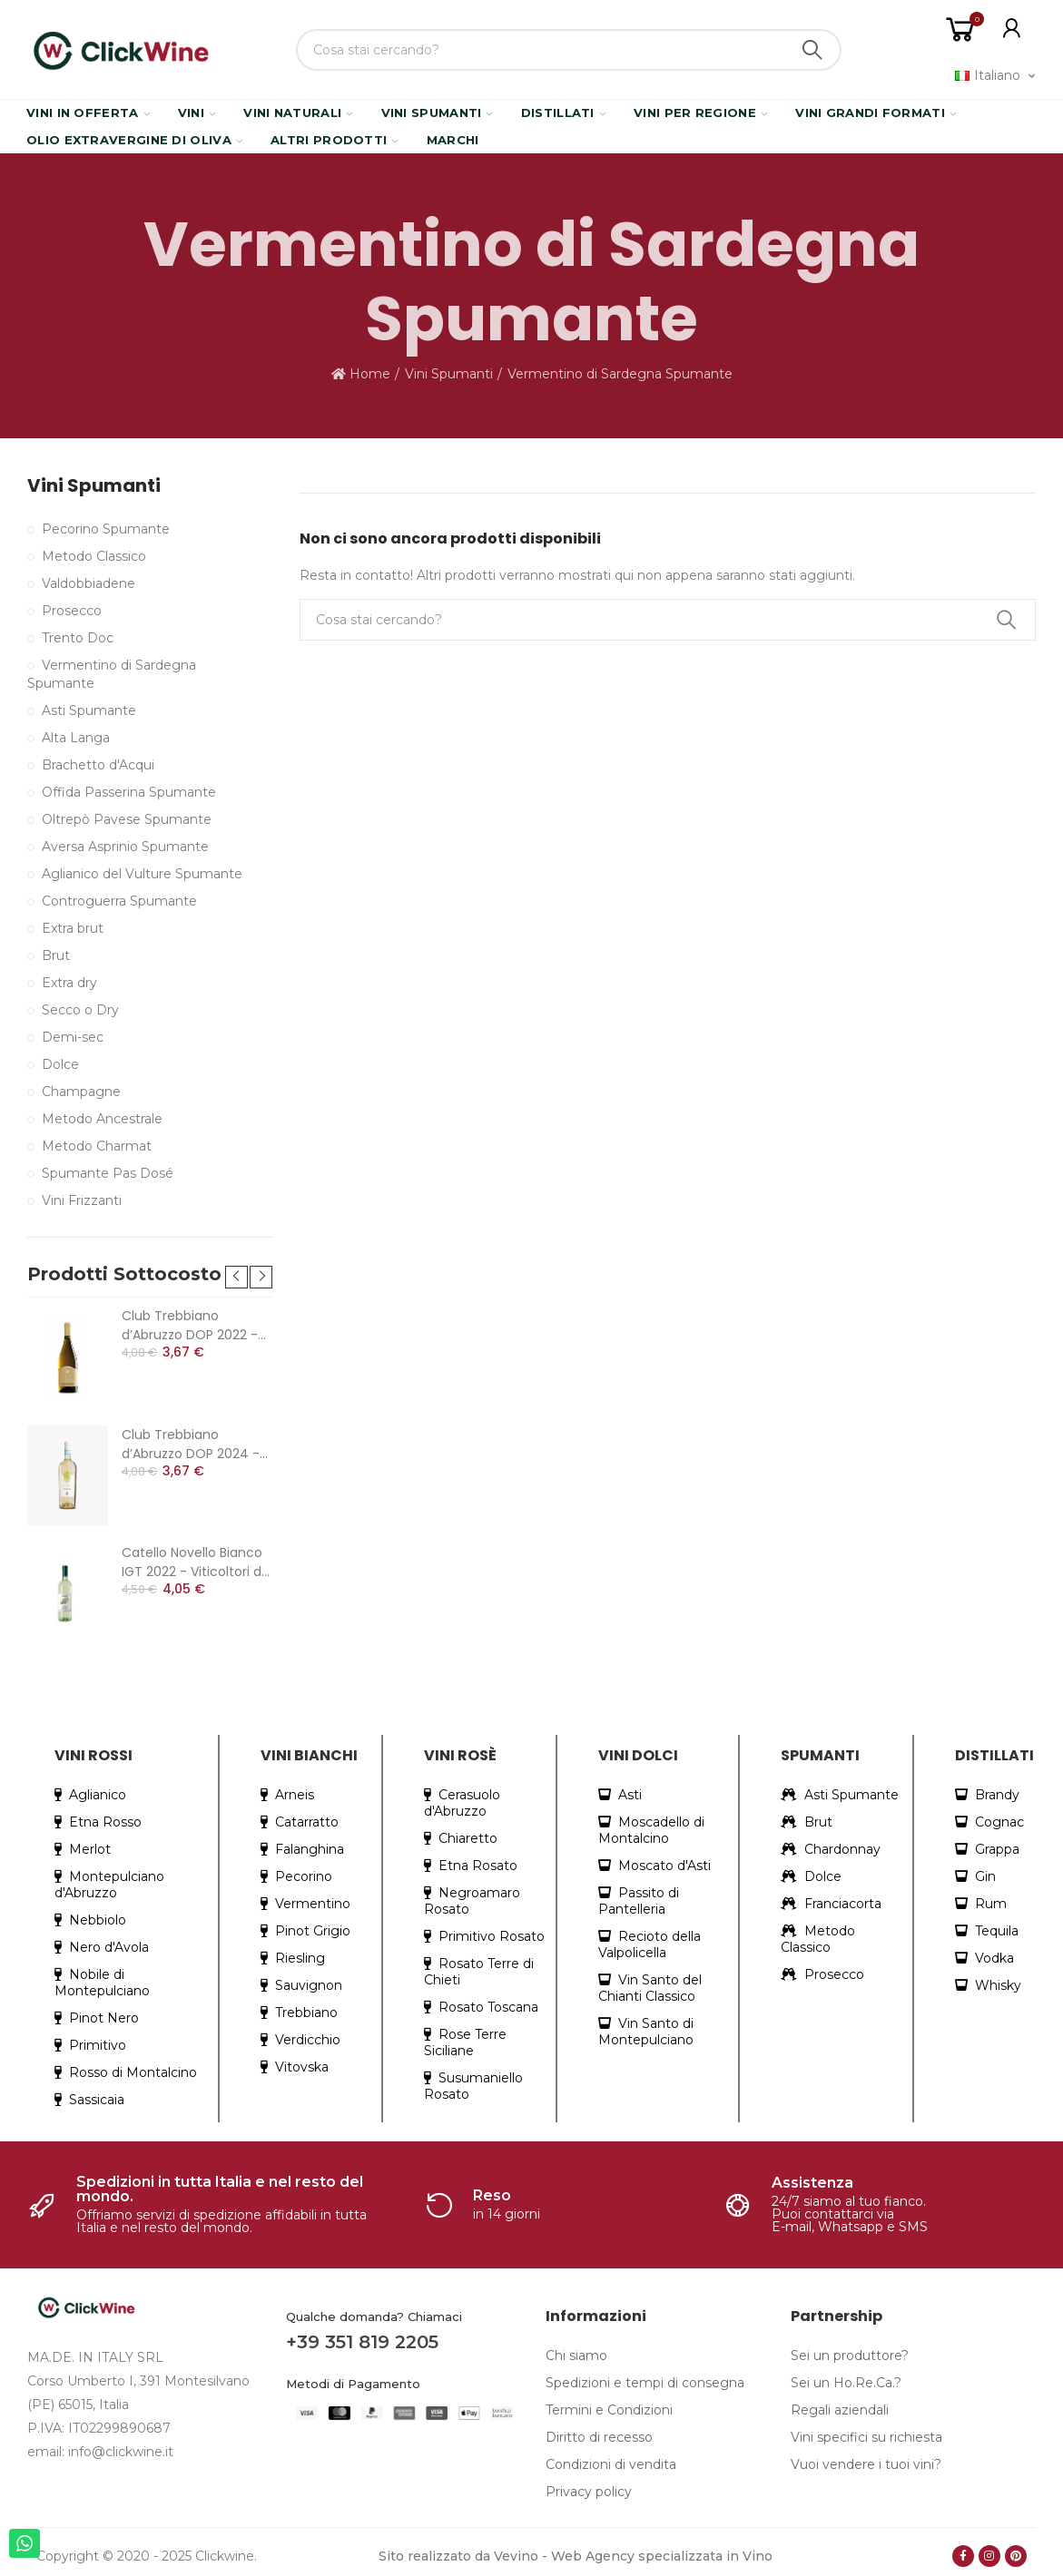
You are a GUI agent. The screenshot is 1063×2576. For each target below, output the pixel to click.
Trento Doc (77, 638)
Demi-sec (72, 1037)
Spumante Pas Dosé (107, 1173)
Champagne (81, 1091)
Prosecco (72, 610)
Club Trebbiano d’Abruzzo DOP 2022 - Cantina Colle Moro (190, 1326)
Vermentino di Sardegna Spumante (111, 674)
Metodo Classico (94, 556)
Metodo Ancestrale (102, 1119)
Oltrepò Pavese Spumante (127, 819)
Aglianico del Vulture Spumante (142, 874)
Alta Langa (76, 738)
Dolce (60, 1064)
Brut (56, 955)
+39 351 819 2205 (362, 2342)
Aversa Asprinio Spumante (125, 846)
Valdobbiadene (88, 583)
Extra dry (69, 983)
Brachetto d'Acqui (98, 765)
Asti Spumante (89, 710)
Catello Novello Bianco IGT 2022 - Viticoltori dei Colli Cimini (197, 1562)
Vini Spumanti (94, 486)
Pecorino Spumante (106, 529)
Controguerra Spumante (119, 901)
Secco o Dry (80, 1010)
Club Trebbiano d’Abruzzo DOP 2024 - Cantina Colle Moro (191, 1444)
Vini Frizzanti (82, 1200)
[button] (236, 1277)
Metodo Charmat (97, 1146)
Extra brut (72, 928)
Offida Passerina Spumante (129, 792)
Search (812, 50)
